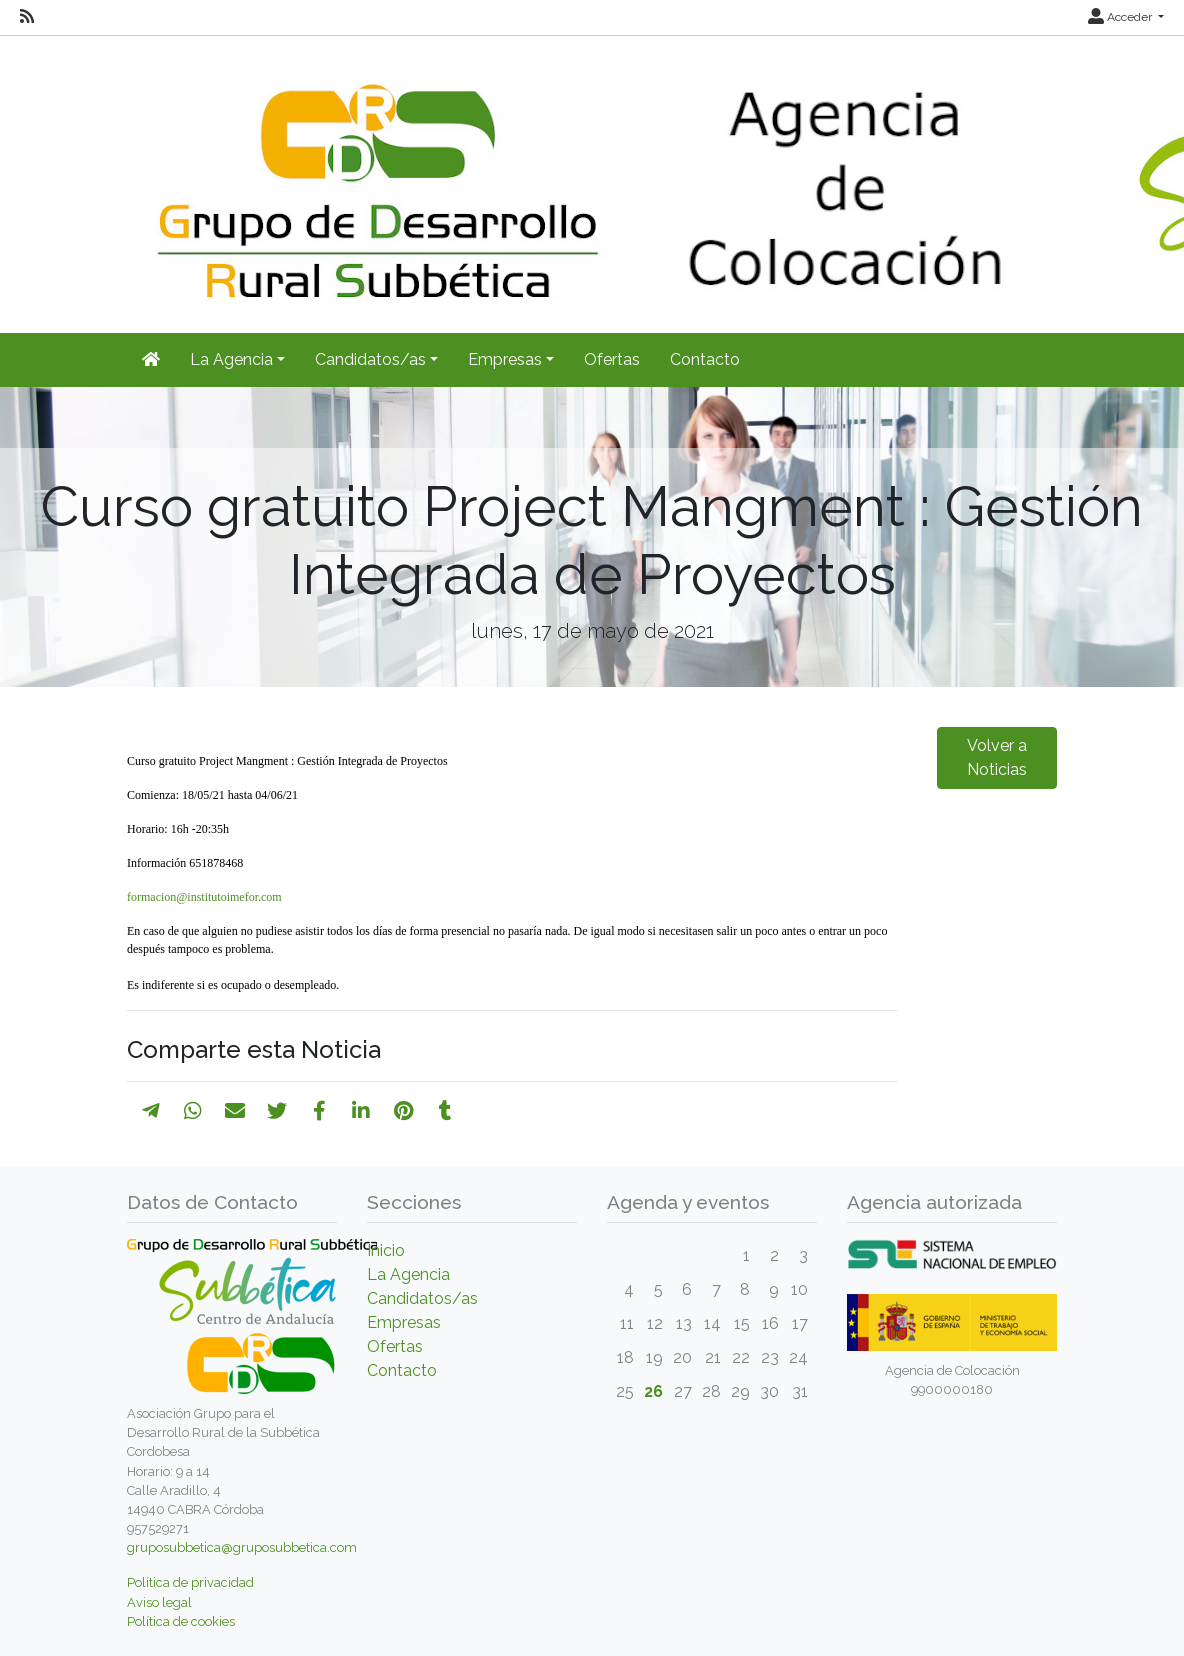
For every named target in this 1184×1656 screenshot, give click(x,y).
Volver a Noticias (997, 757)
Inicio (386, 1250)
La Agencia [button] (231, 359)
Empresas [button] (505, 359)
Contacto (705, 359)
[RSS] (27, 17)
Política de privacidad (190, 1582)
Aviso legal (159, 1602)
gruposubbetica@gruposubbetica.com (242, 1547)
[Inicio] (151, 360)
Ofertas (612, 359)
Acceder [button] (1121, 17)
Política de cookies (181, 1621)
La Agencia (408, 1274)
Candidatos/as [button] (370, 359)
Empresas (404, 1322)
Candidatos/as (422, 1298)
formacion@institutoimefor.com (204, 897)
